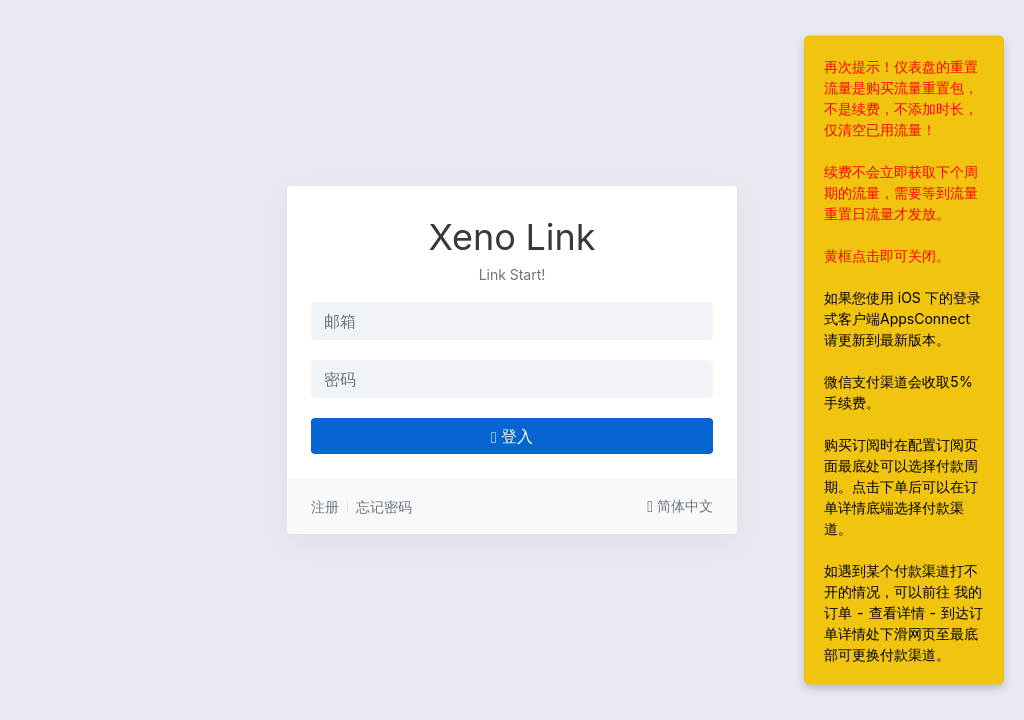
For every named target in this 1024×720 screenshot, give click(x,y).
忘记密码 (384, 506)
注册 (325, 506)
